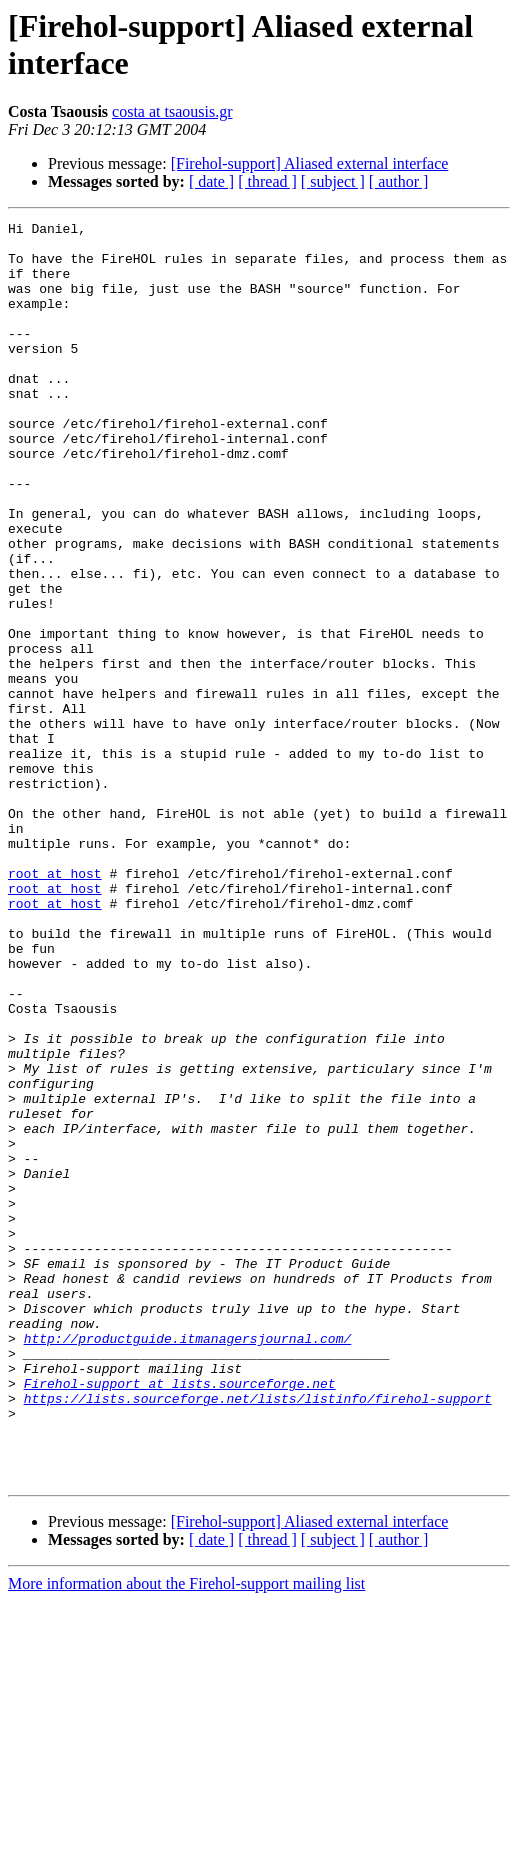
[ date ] (211, 181)
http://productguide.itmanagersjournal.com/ (188, 1563)
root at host (55, 1005)
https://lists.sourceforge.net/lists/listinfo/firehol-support (258, 1635)
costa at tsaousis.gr (172, 111)
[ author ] (399, 181)
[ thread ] (267, 181)
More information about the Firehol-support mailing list (186, 1835)
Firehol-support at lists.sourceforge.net (180, 1617)
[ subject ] (333, 181)
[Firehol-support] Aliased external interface (310, 163)
